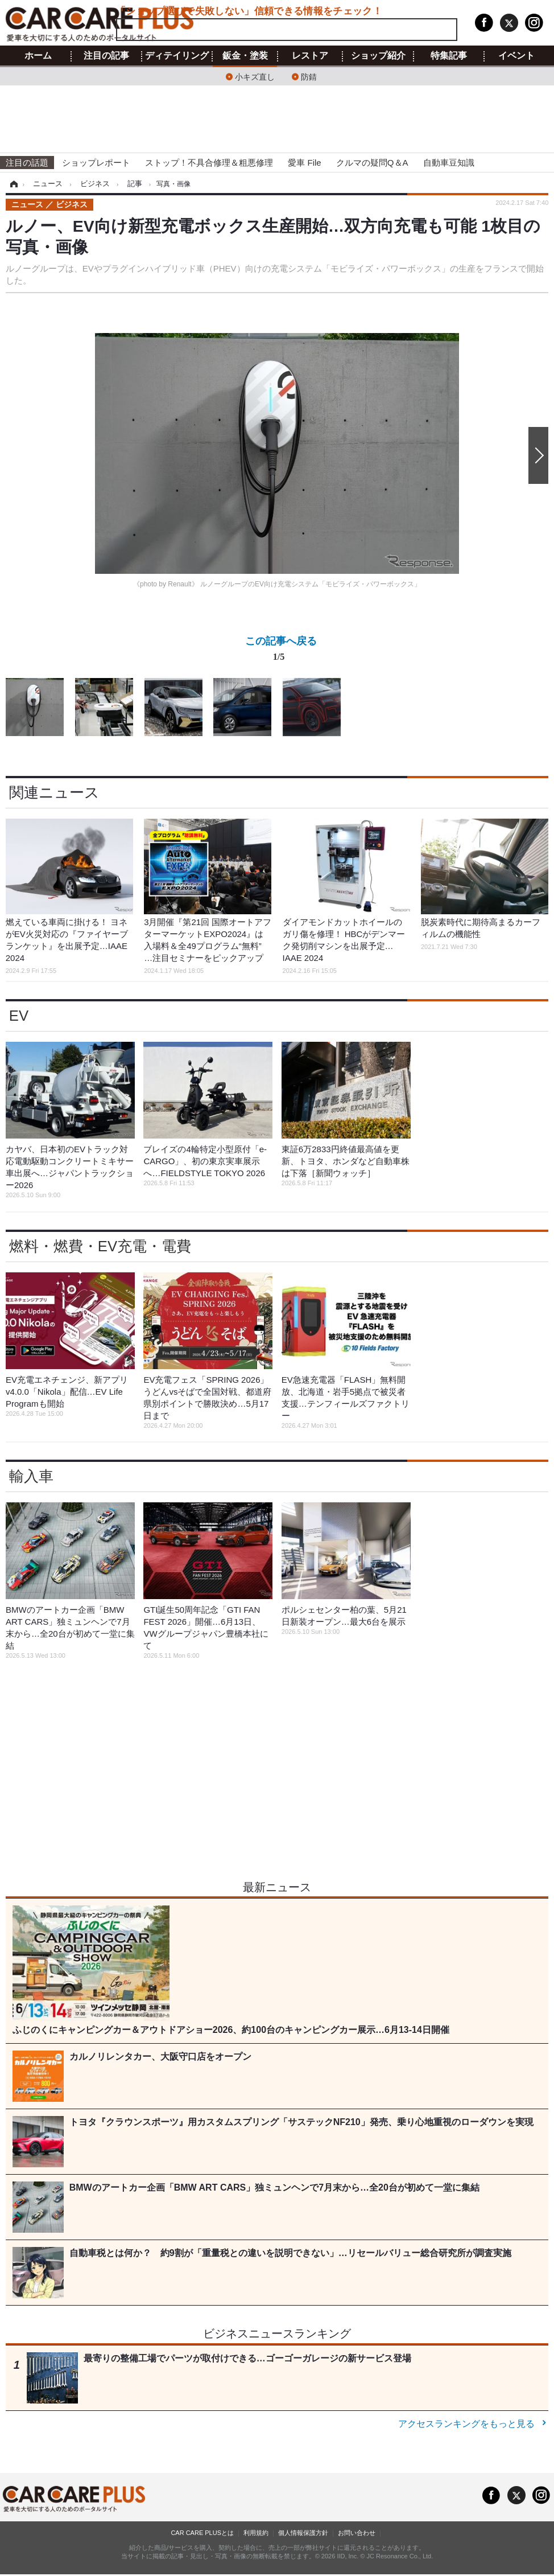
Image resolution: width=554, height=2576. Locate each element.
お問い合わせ (356, 2532)
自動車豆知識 (448, 162)
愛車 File (304, 162)
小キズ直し (255, 76)
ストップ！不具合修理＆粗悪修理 (209, 162)
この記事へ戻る (281, 651)
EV (18, 1016)
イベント (516, 55)
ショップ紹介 (378, 55)
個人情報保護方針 (303, 2532)
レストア (310, 55)
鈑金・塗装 (245, 55)
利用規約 (255, 2532)
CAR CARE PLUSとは (202, 2532)
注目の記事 (106, 55)
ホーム (38, 55)
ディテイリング (177, 55)
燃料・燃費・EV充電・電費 (100, 1246)
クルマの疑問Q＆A (372, 162)
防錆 (309, 76)
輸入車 (31, 1476)
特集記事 (449, 55)
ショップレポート (96, 162)
